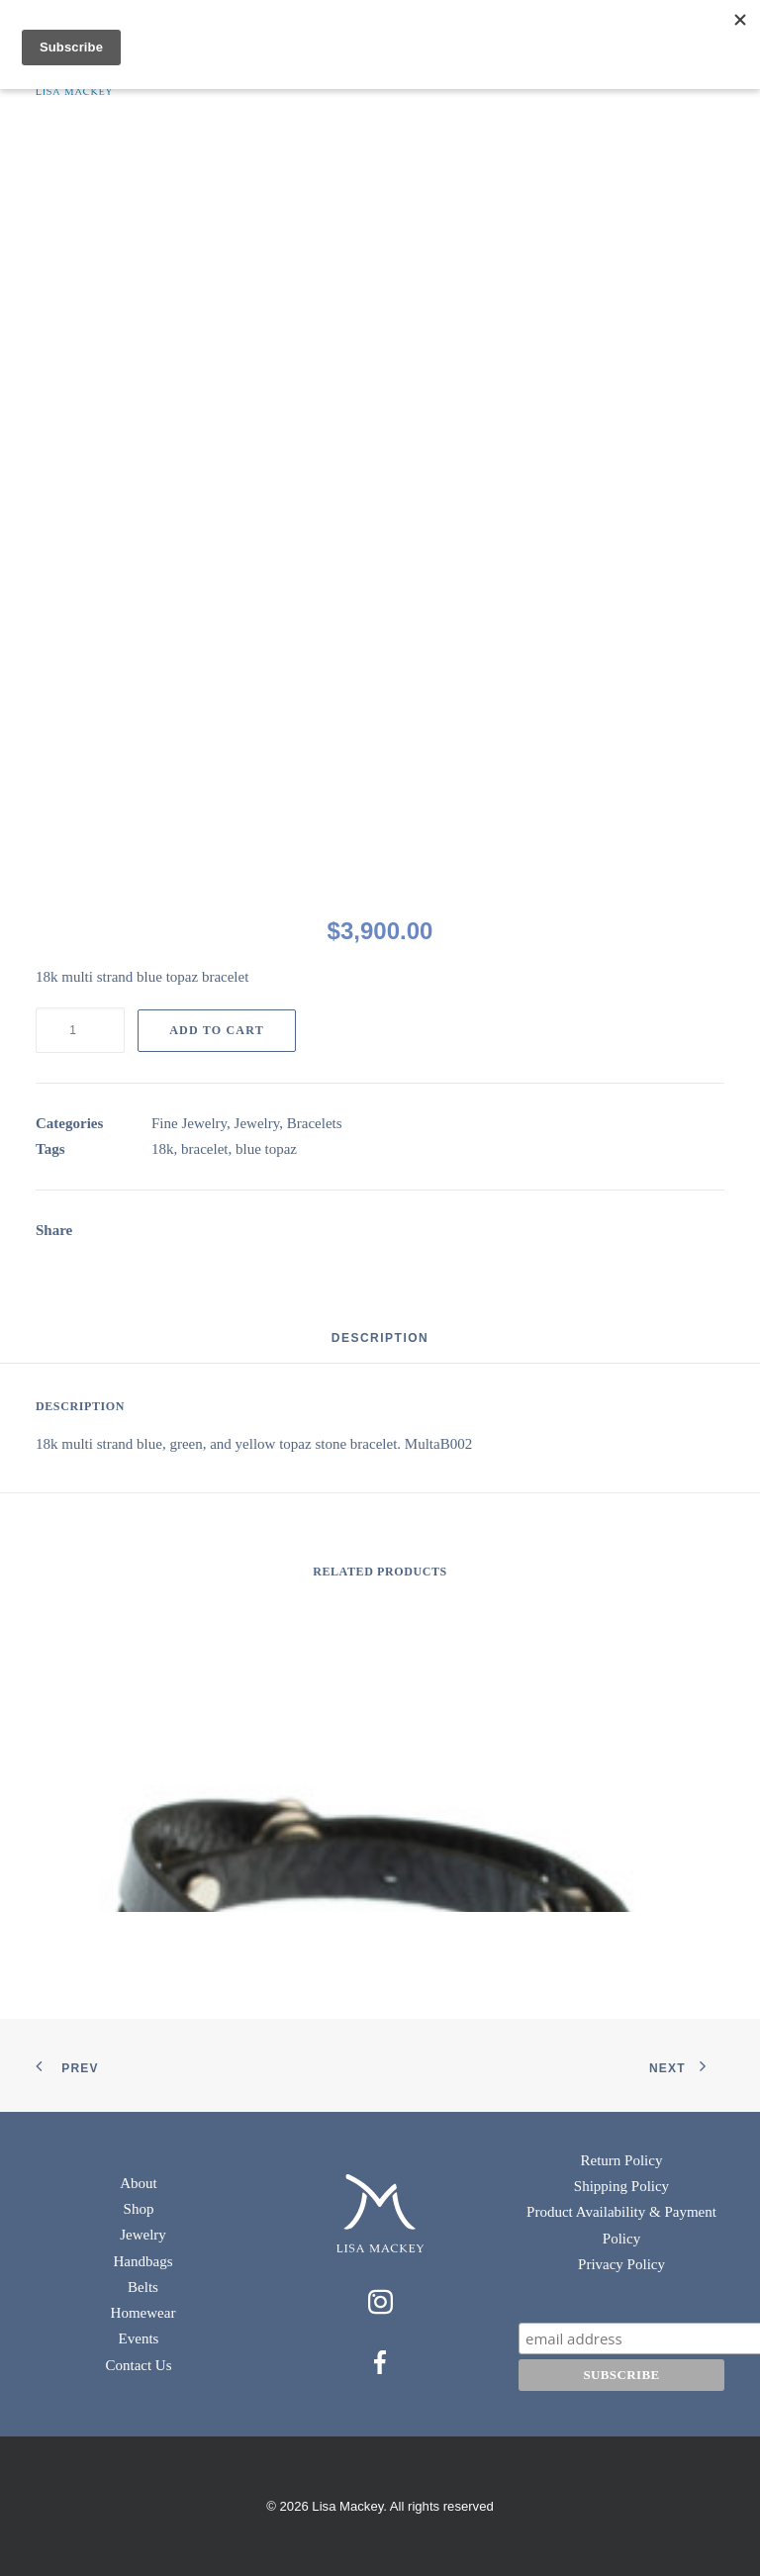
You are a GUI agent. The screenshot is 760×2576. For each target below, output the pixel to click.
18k (162, 1149)
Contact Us (138, 2365)
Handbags (143, 2261)
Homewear (143, 2313)
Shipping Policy (621, 2186)
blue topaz (266, 1149)
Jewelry (257, 1123)
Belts (143, 2287)
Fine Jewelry (189, 1123)
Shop (139, 2209)
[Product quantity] (80, 1030)
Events (139, 2338)
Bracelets (314, 1123)
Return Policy (622, 2160)
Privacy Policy (621, 2264)
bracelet (204, 1149)
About (138, 2183)
